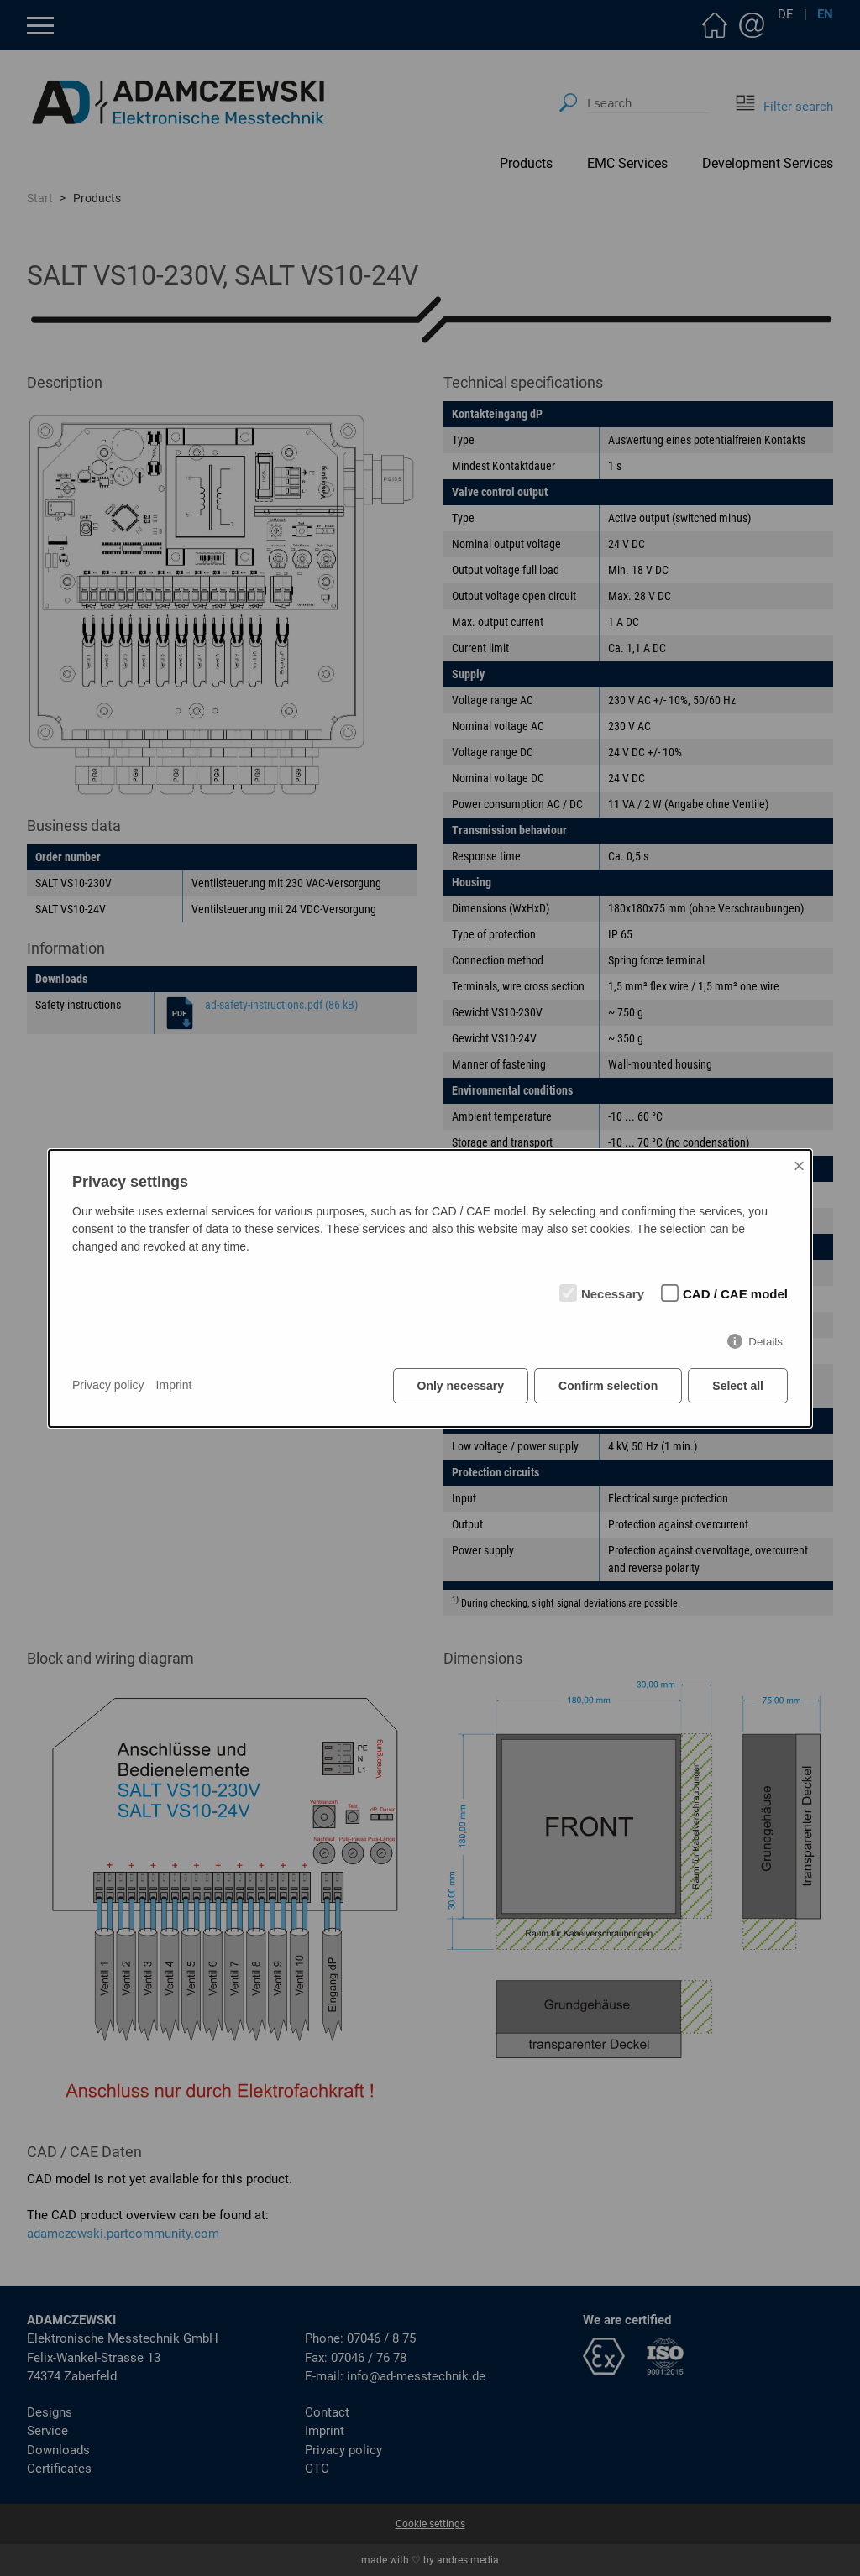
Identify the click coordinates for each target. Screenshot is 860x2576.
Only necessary (461, 1386)
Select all (737, 1386)
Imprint (174, 1385)
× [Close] (799, 1165)
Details (765, 1341)
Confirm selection (608, 1386)
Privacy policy (108, 1385)
